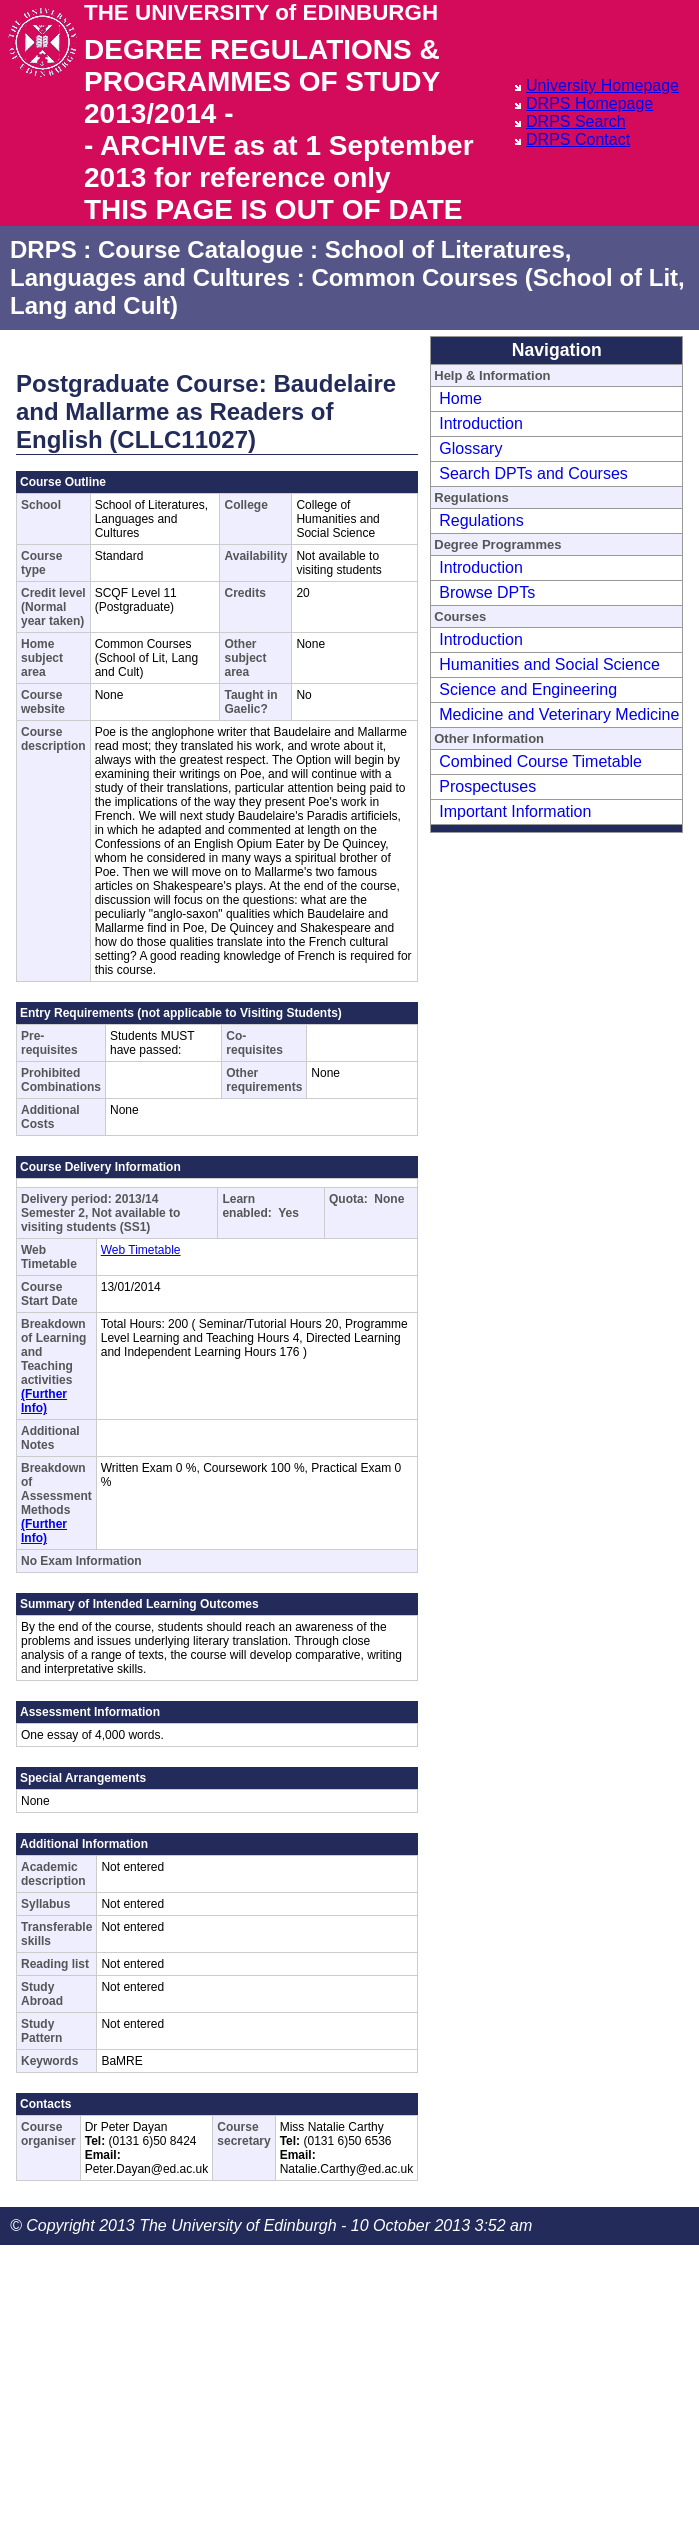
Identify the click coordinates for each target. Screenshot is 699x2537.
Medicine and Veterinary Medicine (559, 714)
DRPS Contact (578, 139)
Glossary (470, 448)
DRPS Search (576, 121)
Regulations (481, 520)
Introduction (481, 423)
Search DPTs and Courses (533, 473)
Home (460, 398)
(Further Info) (44, 1401)
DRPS (43, 249)
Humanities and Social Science (549, 664)
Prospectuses (487, 786)
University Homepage (602, 85)
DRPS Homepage (589, 103)
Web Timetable (141, 1250)
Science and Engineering (528, 689)
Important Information (515, 811)
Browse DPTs (487, 592)
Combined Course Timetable (540, 761)
